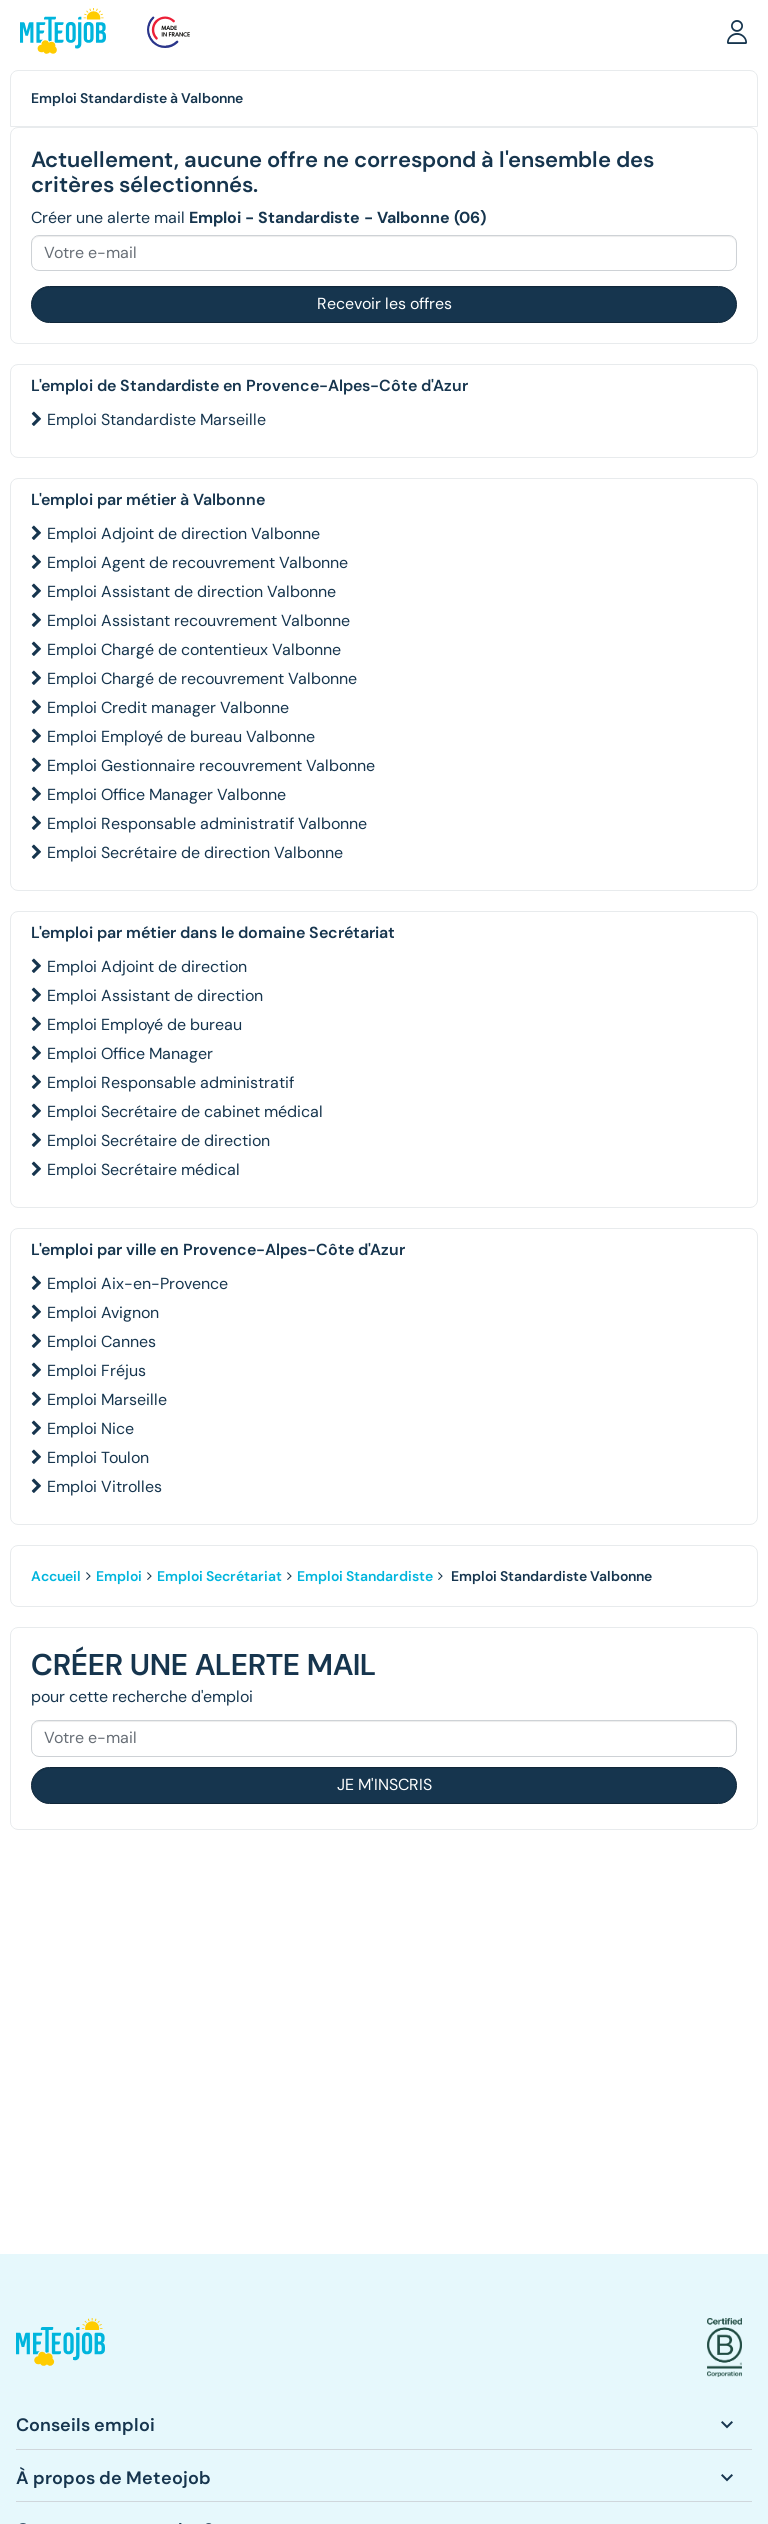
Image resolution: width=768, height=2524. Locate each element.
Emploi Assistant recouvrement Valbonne (198, 620)
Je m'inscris (384, 1784)
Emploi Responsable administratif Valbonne (207, 823)
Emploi (119, 1576)
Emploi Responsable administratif (170, 1082)
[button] (737, 31)
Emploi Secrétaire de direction (158, 1140)
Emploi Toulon (98, 1457)
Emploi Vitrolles (104, 1486)
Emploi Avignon (103, 1312)
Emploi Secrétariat (219, 1576)
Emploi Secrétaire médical (143, 1169)
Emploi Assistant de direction (155, 995)
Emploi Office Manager (130, 1053)
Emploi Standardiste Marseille (156, 419)
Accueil (56, 1576)
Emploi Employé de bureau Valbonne (181, 736)
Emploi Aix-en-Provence (137, 1283)
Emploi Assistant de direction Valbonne (191, 591)
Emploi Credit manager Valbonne (168, 707)
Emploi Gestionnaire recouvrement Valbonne (211, 765)
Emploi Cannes (101, 1341)
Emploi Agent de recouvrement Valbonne (197, 562)
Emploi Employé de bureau (144, 1024)
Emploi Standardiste (365, 1576)
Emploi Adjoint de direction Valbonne (183, 533)
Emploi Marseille (107, 1399)
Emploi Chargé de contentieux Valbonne (194, 649)
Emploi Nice (90, 1428)
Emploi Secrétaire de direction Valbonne (195, 852)
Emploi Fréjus (96, 1370)
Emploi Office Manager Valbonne (166, 794)
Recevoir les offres (384, 303)
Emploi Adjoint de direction (147, 966)
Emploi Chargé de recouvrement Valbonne (202, 678)
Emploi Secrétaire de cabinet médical (185, 1111)
